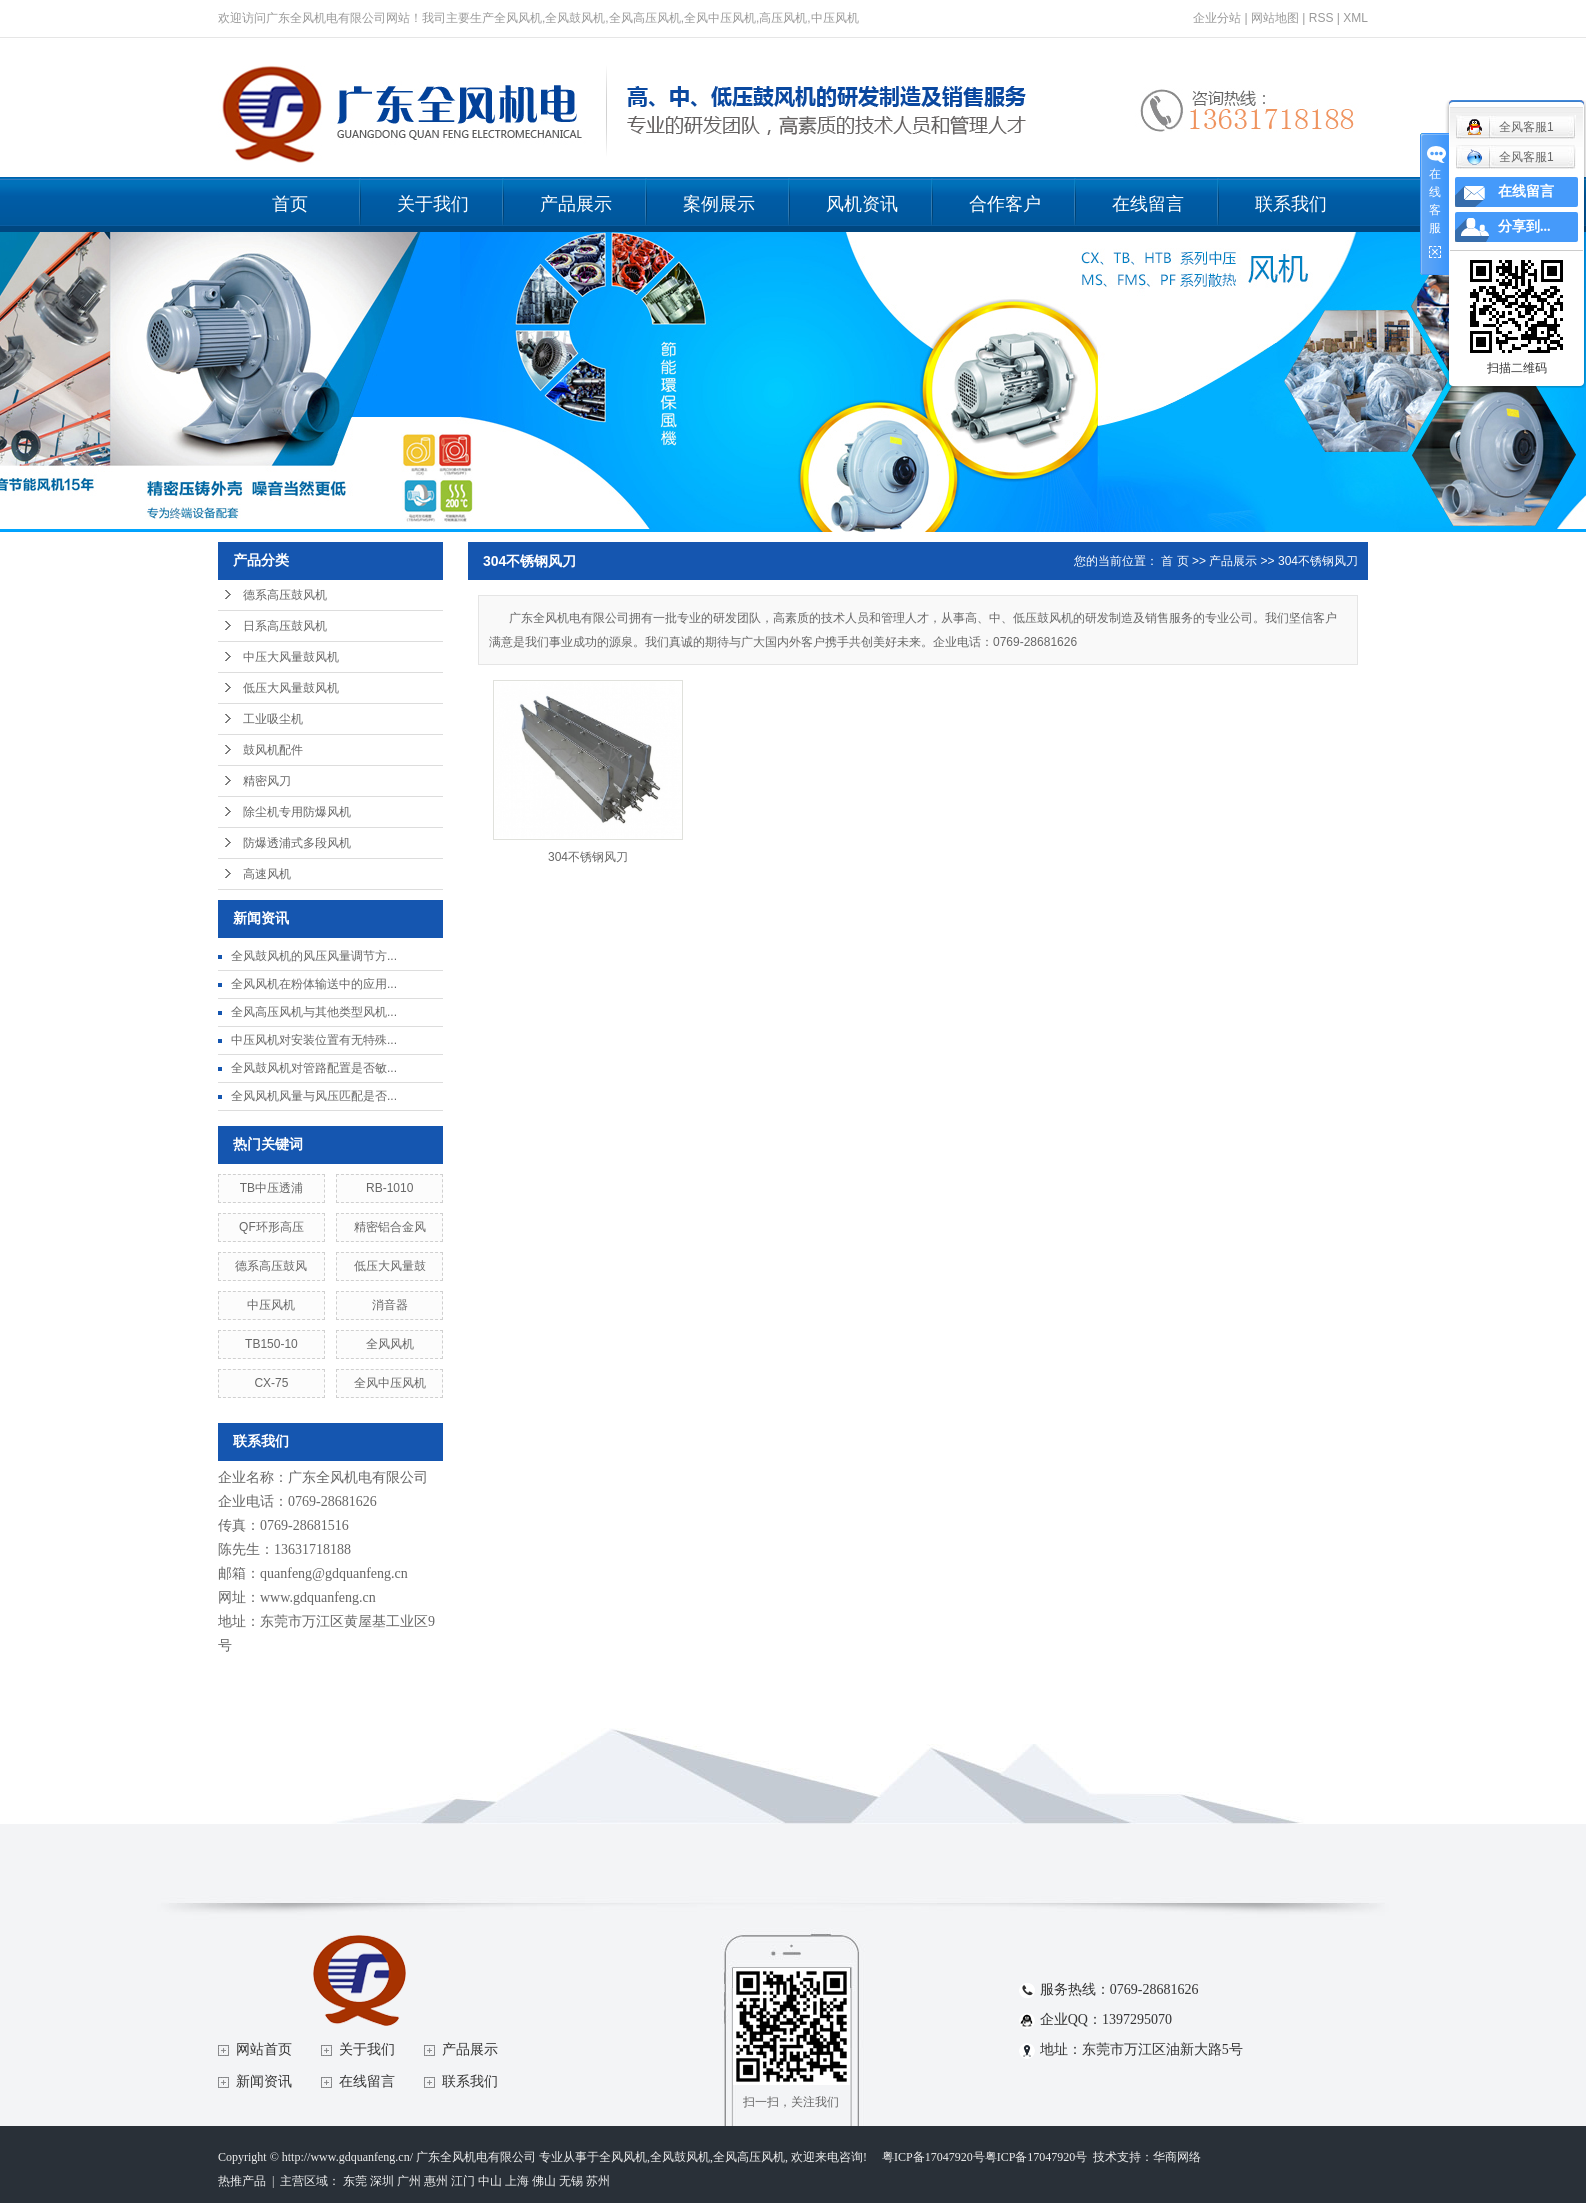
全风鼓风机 (680, 2157)
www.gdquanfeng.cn (318, 1597)
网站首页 (264, 2049)
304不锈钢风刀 (1318, 561)
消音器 (390, 1305)
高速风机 (267, 874)
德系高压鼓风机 (285, 595)
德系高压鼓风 (271, 1266)
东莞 (355, 2181)
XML (1355, 18)
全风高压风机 (749, 2157)
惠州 (436, 2181)
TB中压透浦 (271, 1188)
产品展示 (576, 204)
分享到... (1524, 226)
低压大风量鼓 (390, 1266)
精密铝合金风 (390, 1227)
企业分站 (1217, 18)
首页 (290, 204)
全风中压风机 (390, 1383)
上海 (517, 2181)
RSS (1321, 18)
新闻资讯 (264, 2081)
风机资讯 (862, 204)
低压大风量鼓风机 (291, 688)
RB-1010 (389, 1188)
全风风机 (390, 1344)
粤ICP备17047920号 (933, 2157)
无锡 (571, 2181)
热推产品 (242, 2181)
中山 (490, 2181)
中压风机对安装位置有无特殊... (314, 1040)
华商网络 (1177, 2157)
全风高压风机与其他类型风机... (314, 1012)
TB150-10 (271, 1344)
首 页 (1174, 561)
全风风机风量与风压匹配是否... (314, 1096)
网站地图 (1275, 18)
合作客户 (1005, 204)
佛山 (544, 2181)
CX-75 (271, 1383)
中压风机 (271, 1305)
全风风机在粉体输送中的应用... (314, 984)
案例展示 (719, 204)
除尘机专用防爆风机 (297, 812)
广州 (409, 2181)
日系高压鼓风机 (285, 626)
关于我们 (433, 204)
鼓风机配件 (273, 750)
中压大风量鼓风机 (291, 657)
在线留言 (1148, 204)
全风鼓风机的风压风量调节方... (314, 956)
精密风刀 (267, 781)
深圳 (382, 2181)
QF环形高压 (271, 1227)
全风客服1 (1510, 157)
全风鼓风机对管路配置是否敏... (314, 1068)
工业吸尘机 (273, 719)
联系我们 (1291, 204)
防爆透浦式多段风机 (297, 843)
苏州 (598, 2181)
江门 (463, 2181)
